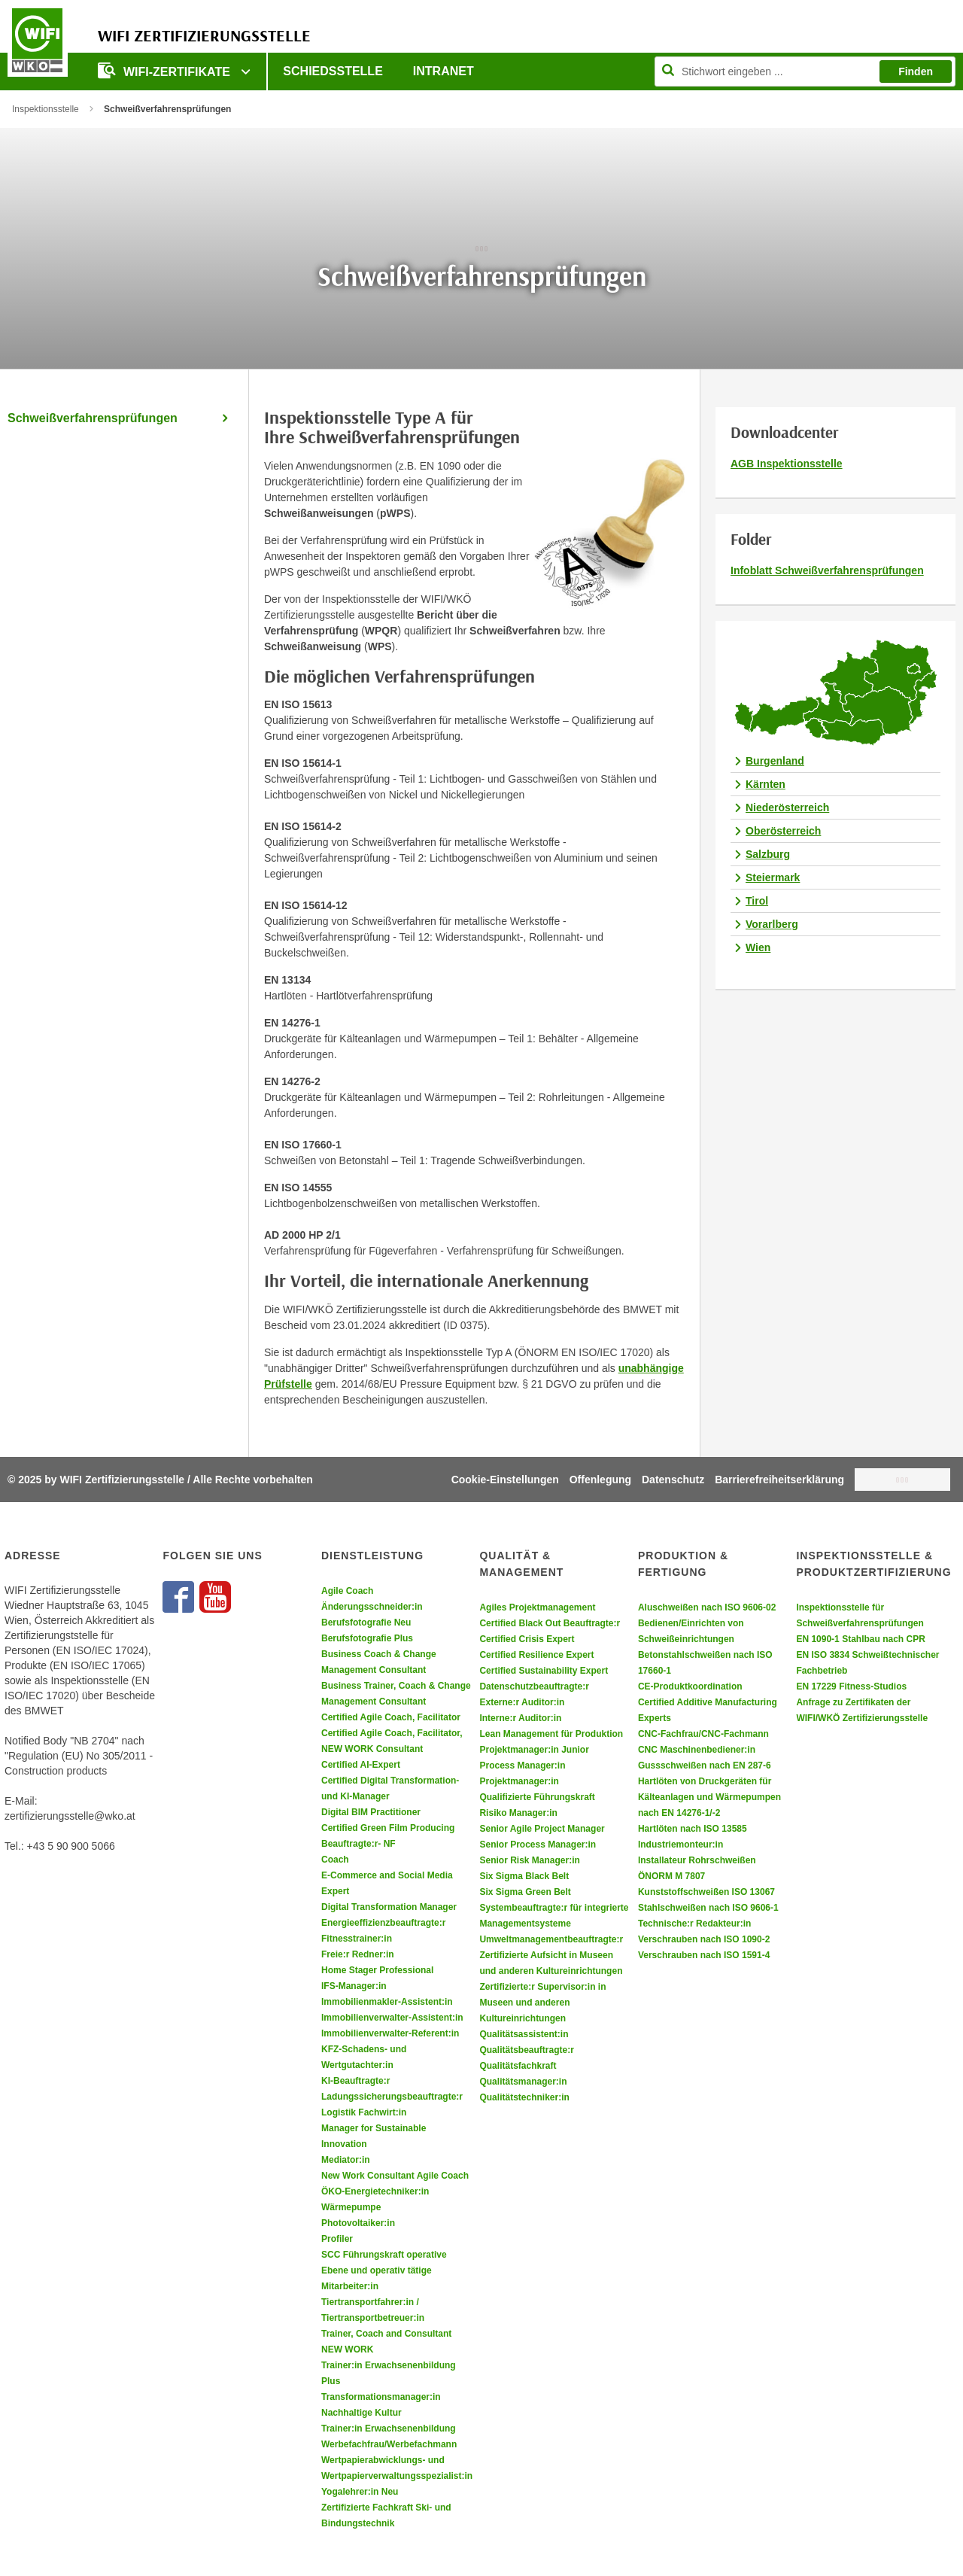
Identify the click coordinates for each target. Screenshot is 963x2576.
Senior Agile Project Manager (541, 1828)
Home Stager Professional (377, 1970)
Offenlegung (600, 1480)
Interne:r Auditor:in (520, 1718)
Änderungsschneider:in (372, 1606)
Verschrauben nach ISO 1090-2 (704, 1939)
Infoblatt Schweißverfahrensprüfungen (827, 570)
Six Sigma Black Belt (524, 1876)
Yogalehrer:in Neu (359, 2491)
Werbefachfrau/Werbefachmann (389, 2444)
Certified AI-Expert (360, 1764)
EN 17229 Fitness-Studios (851, 1686)
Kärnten (765, 784)
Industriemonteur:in (680, 1844)
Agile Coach (347, 1591)
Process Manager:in (522, 1765)
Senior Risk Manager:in (529, 1860)
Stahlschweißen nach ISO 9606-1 (708, 1907)
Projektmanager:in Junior (533, 1749)
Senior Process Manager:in (537, 1844)
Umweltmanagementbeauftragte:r (551, 1939)
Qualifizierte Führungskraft (536, 1797)
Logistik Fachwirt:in (363, 2112)
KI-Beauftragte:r (355, 2081)
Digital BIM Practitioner (371, 1812)
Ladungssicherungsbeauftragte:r (392, 2096)
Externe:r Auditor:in (521, 1702)
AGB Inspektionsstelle (787, 464)
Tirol (757, 901)
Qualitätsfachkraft (517, 2065)
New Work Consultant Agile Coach (395, 2175)
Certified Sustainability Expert (543, 1670)
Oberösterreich (783, 831)
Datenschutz (673, 1480)
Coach (335, 1859)
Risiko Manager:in (518, 1813)
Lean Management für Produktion (551, 1734)
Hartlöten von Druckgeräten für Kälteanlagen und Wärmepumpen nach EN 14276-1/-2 (709, 1797)
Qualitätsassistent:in (523, 2034)
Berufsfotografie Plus (367, 1638)
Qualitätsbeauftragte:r (526, 2050)
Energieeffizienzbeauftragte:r (383, 1923)
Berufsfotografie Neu (366, 1622)
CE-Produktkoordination (690, 1686)
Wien (758, 947)
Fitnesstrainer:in (356, 1938)
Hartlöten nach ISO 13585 (692, 1828)
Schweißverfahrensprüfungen (93, 418)
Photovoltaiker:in (358, 2223)
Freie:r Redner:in (357, 1954)
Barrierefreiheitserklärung (779, 1480)
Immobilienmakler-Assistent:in (387, 2002)
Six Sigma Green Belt (524, 1892)
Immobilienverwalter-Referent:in (390, 2033)
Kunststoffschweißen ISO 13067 (706, 1892)
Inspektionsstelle (45, 109)
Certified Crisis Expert (526, 1639)
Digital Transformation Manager (389, 1907)
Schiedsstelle (332, 71)
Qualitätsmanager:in (523, 2081)
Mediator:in (345, 2160)
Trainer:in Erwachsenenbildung (388, 2428)
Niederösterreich (787, 807)
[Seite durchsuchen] (805, 71)
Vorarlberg (772, 924)
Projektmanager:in (518, 1781)
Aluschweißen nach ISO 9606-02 (707, 1607)
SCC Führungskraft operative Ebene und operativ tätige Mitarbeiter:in (384, 2270)
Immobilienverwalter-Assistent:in (392, 2017)
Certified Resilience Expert (536, 1655)
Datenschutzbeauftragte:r (533, 1686)
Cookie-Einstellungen (505, 1480)
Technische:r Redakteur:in (694, 1923)
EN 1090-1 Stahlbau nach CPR (860, 1639)
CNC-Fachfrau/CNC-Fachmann (703, 1734)
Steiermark (773, 877)
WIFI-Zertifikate (165, 70)
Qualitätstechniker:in (524, 2097)
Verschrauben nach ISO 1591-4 (704, 1955)
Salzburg (768, 854)
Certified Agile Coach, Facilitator (390, 1717)
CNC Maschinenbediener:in (696, 1749)
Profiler (337, 2239)
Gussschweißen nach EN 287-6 (704, 1765)
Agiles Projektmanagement (537, 1607)
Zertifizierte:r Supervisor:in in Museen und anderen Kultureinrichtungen (542, 2002)
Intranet (443, 71)
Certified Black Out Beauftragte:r (549, 1623)
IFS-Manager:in (354, 1986)
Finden (915, 71)
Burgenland (775, 761)
